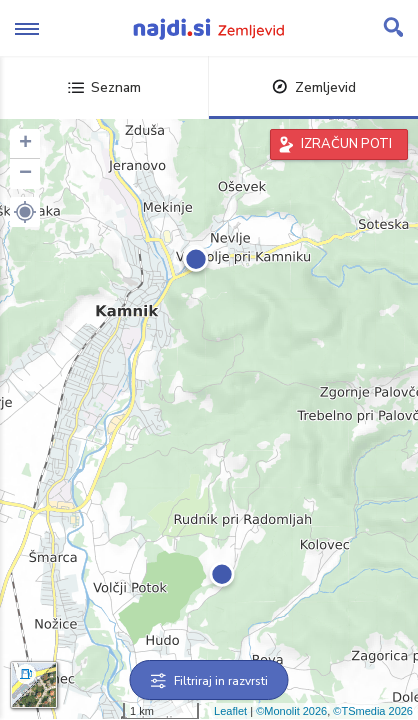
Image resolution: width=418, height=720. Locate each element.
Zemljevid (314, 87)
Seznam (104, 87)
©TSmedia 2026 (373, 711)
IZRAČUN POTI (346, 144)
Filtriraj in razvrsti (209, 681)
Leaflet (230, 711)
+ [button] (25, 144)
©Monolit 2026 (291, 711)
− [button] (25, 174)
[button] (25, 212)
